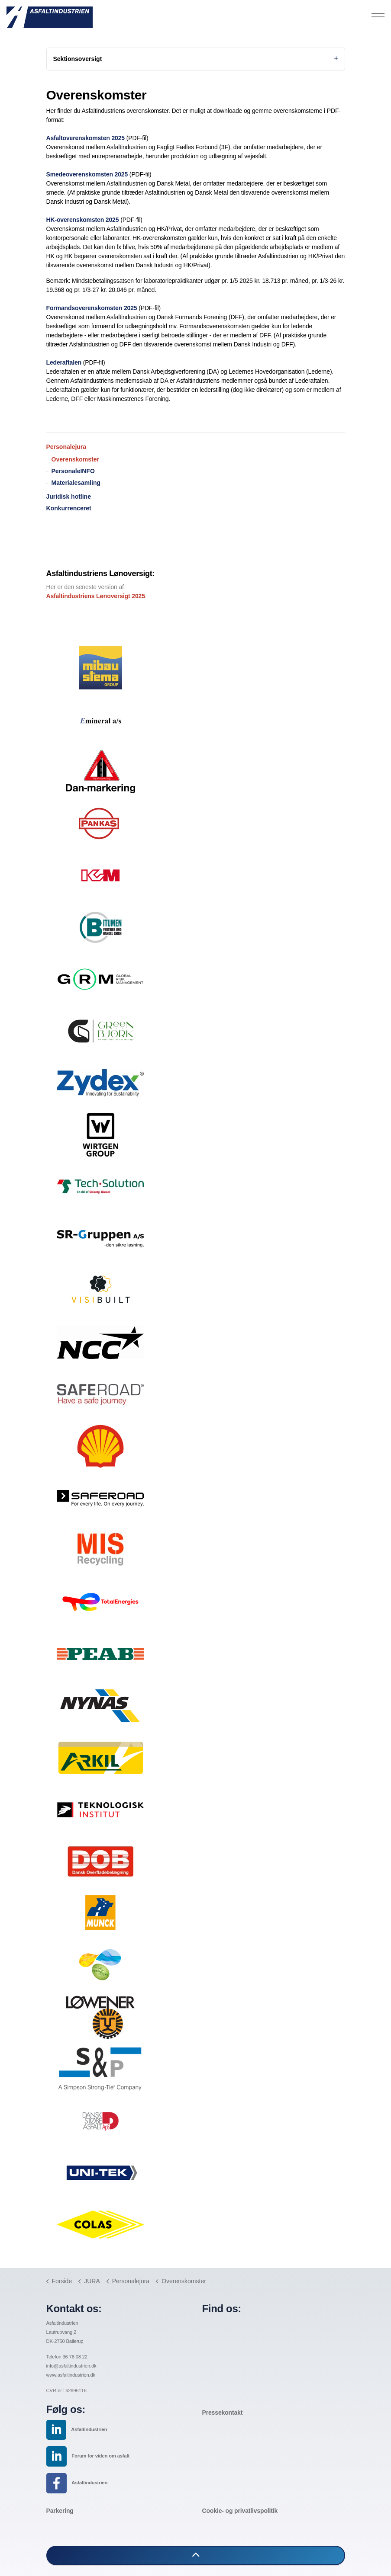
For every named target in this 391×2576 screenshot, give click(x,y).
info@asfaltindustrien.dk (71, 2365)
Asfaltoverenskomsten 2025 (85, 138)
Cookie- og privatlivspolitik (240, 2510)
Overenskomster (76, 459)
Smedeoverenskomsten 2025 (87, 174)
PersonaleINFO (73, 471)
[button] (195, 2555)
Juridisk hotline (68, 496)
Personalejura (66, 446)
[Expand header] (378, 15)
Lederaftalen (63, 362)
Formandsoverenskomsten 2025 (91, 307)
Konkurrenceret (68, 508)
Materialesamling (76, 482)
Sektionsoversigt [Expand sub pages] (195, 58)
